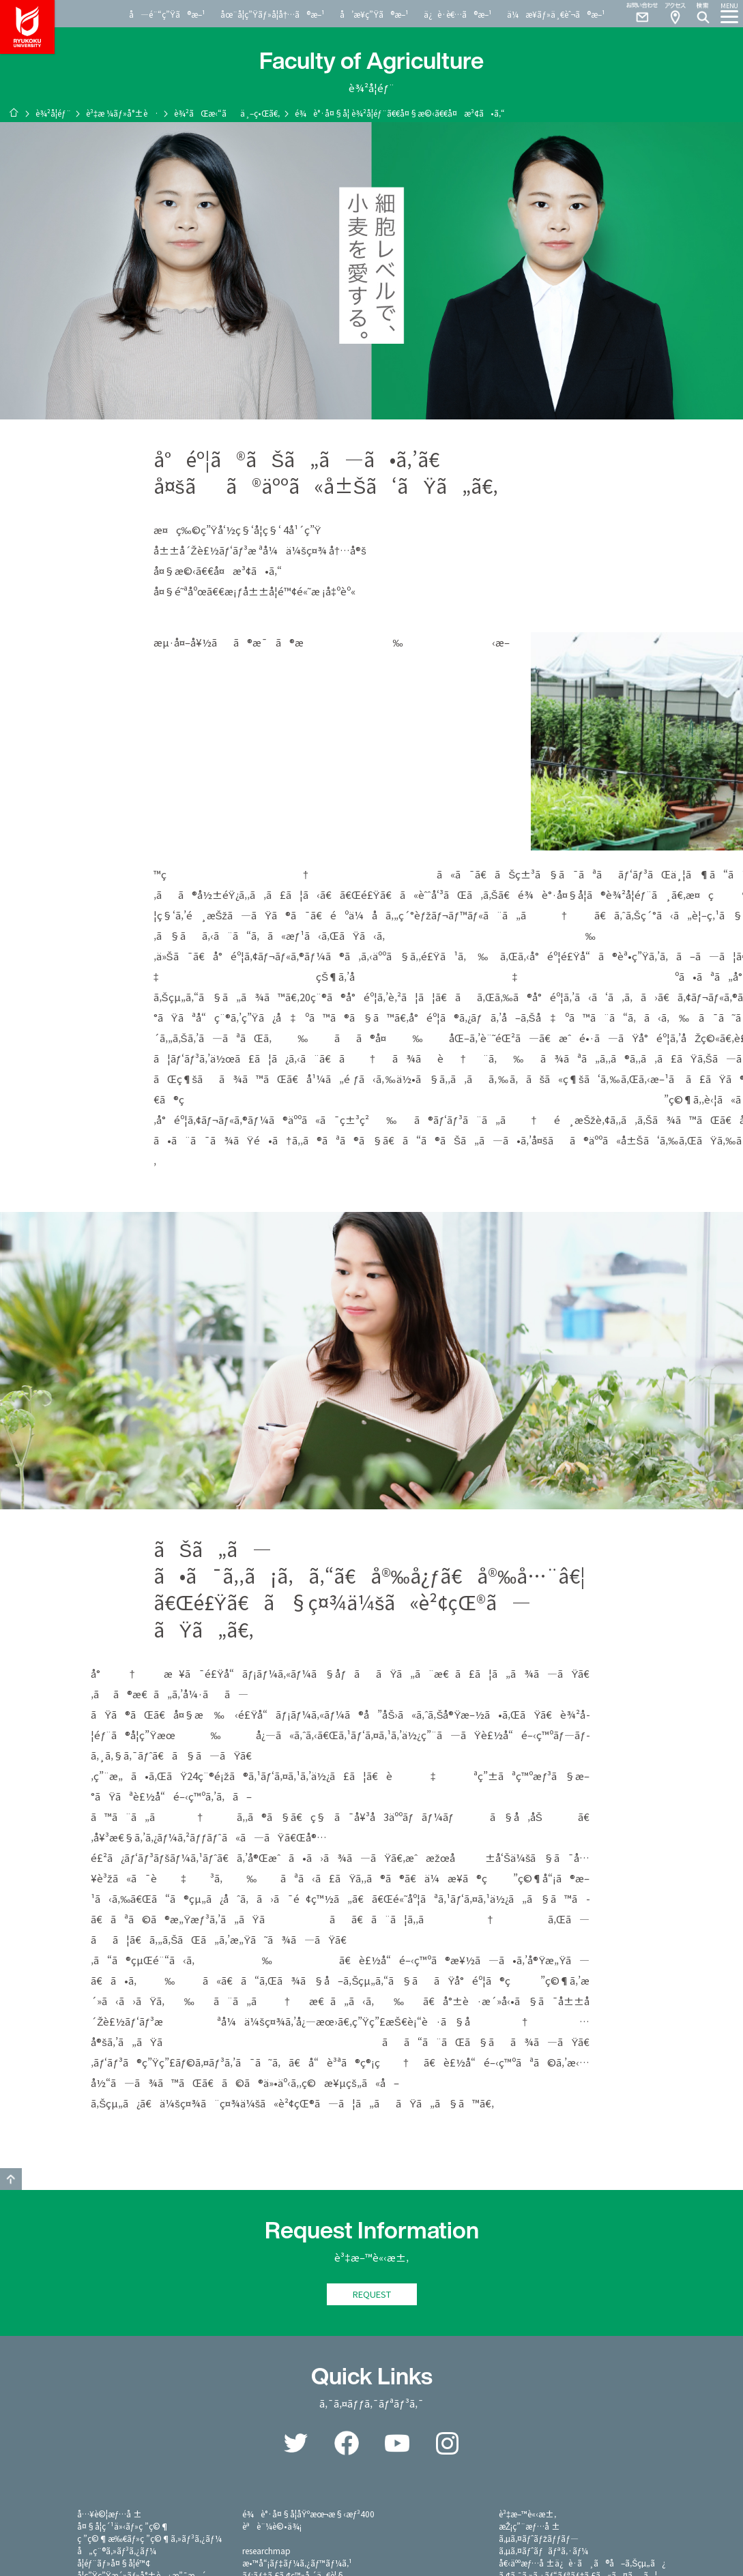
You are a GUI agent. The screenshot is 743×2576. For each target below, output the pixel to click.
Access (674, 13)
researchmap (266, 2550)
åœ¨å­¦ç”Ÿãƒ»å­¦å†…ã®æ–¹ (272, 14)
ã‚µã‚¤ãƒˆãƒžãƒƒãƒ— (539, 2538)
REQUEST (372, 2294)
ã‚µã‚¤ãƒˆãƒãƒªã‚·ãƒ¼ (544, 2550)
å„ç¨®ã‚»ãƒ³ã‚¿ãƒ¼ (116, 2550)
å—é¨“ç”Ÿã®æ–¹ (167, 14)
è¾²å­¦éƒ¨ (53, 113)
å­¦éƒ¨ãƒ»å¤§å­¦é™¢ (113, 2562)
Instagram (447, 2443)
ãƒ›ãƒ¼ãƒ (13, 112)
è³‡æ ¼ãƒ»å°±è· (122, 113)
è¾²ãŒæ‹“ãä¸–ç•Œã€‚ (227, 113)
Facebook (346, 2443)
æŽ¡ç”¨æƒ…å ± (529, 2526)
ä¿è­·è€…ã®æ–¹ (458, 14)
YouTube (397, 2443)
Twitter (296, 2443)
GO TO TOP (11, 2179)
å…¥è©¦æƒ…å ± (110, 2513)
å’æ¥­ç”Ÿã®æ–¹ (374, 14)
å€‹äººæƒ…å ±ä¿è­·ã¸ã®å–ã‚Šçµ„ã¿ (583, 2562)
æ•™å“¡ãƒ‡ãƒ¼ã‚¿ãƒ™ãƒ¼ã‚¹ (297, 2562)
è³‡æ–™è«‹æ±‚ (528, 2513)
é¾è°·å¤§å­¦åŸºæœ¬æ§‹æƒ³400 (308, 2513)
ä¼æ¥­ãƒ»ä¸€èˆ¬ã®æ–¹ (556, 14)
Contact (636, 13)
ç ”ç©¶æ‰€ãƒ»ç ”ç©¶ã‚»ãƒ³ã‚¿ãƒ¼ (149, 2538)
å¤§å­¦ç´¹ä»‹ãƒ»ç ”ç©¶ (123, 2526)
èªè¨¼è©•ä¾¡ (272, 2526)
